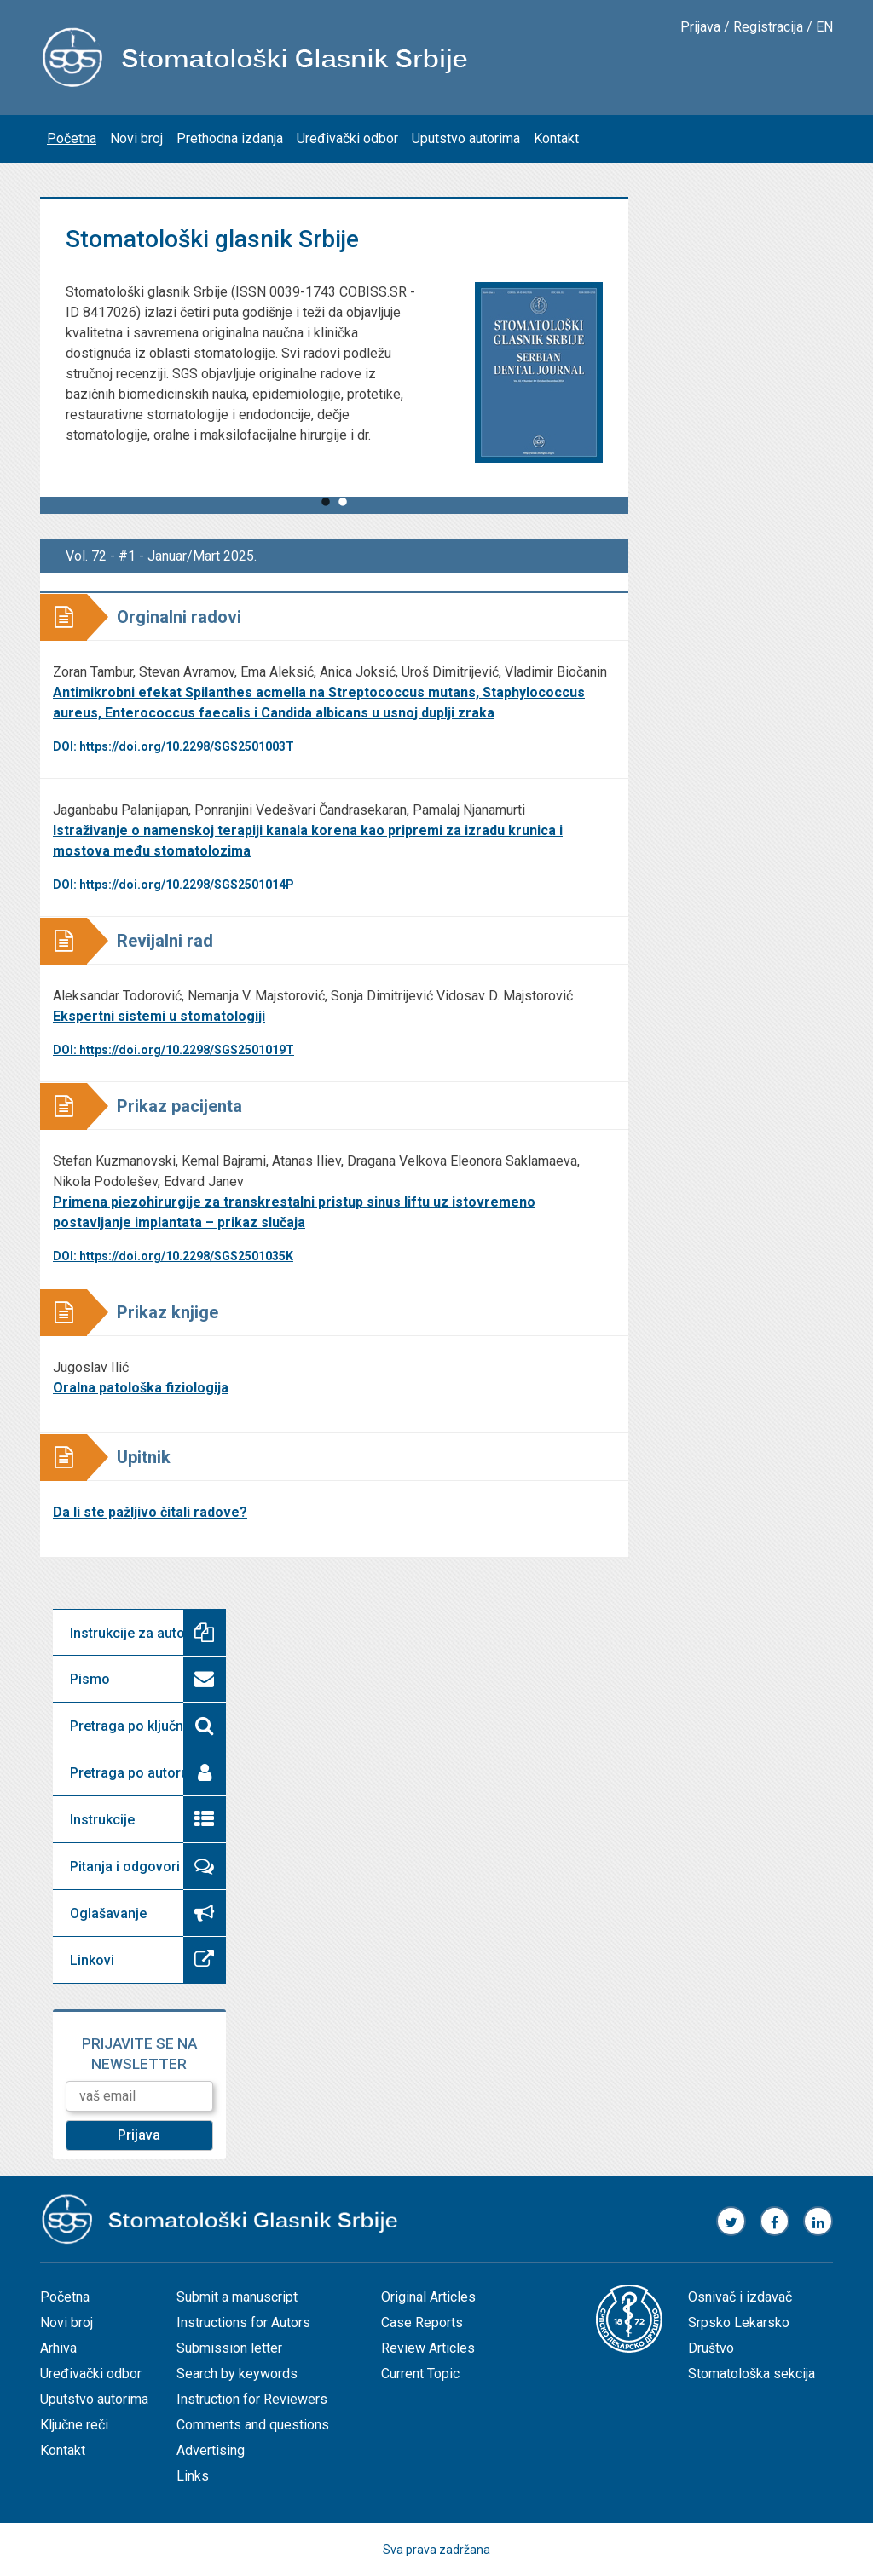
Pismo (90, 1679)
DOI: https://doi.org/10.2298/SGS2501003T (173, 746)
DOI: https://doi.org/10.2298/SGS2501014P (173, 884)
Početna (71, 138)
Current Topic (420, 2374)
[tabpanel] (334, 398)
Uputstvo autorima (466, 138)
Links (192, 2476)
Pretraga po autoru (129, 1773)
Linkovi (92, 1960)
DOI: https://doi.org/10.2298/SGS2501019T (173, 1050)
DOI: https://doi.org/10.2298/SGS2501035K (173, 1256)
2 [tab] (342, 511)
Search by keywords (237, 2374)
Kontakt (556, 138)
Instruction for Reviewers (251, 2399)
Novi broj (136, 138)
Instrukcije (102, 1820)
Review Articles (428, 2348)
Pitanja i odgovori (125, 1867)
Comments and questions (252, 2425)
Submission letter (229, 2348)
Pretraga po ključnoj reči (146, 1726)
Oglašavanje (108, 1913)
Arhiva (58, 2348)
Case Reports (422, 2322)
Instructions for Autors (243, 2322)
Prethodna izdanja (229, 138)
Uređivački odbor (347, 138)
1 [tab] (325, 511)
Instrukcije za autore (134, 1633)
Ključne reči (74, 2425)
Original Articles (428, 2297)
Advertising (210, 2450)
